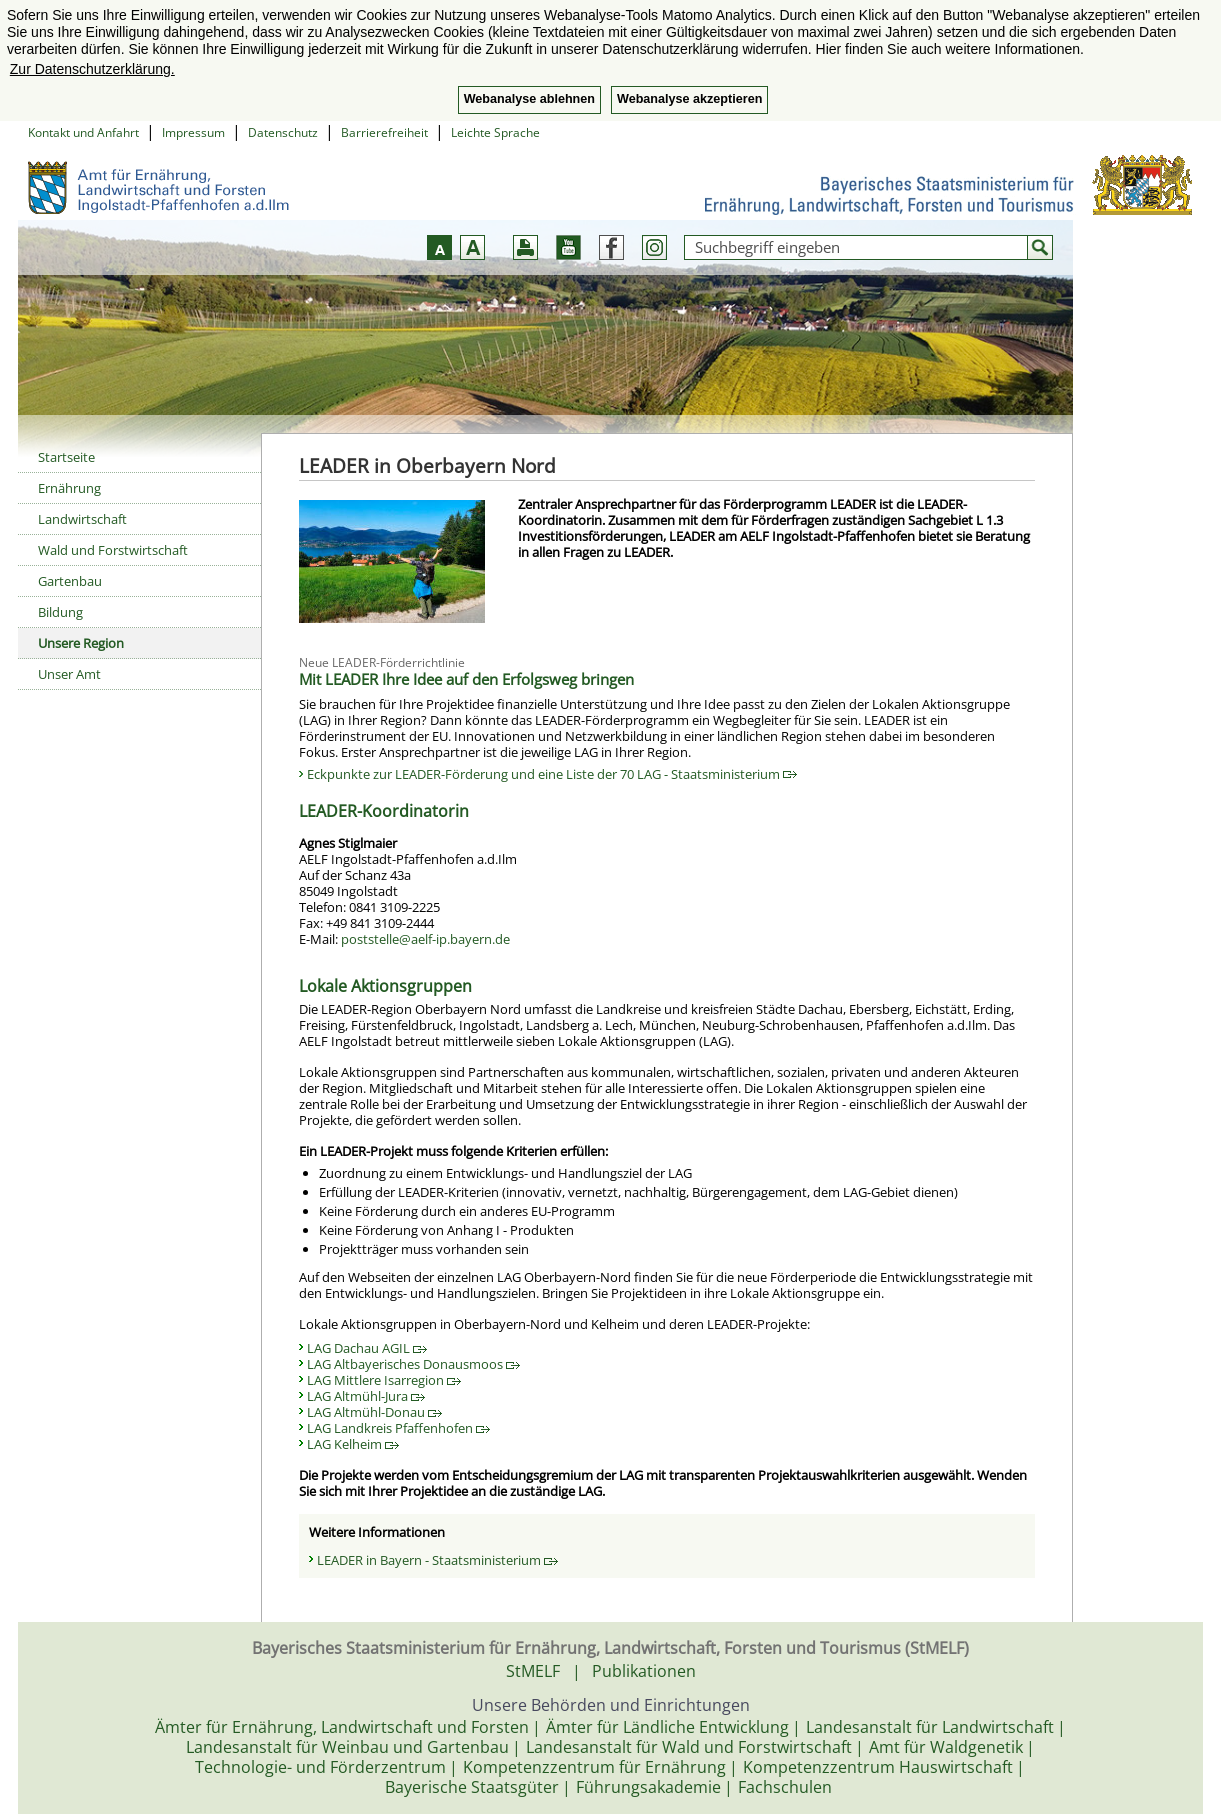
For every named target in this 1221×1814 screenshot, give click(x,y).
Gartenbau (70, 581)
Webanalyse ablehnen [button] (529, 99)
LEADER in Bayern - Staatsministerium (437, 1560)
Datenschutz (283, 132)
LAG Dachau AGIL (367, 1348)
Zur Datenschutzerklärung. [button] (92, 69)
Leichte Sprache (495, 132)
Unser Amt (69, 674)
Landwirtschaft (82, 519)
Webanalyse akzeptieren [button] (689, 99)
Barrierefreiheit (384, 132)
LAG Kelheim (353, 1444)
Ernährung (69, 488)
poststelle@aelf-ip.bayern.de (425, 939)
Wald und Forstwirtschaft (113, 550)
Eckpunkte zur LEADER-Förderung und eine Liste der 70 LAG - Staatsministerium (552, 774)
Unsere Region (81, 643)
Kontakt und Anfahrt (83, 132)
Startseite (66, 457)
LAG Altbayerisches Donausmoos (413, 1364)
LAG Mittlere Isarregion (384, 1380)
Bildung (60, 612)
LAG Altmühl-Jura (366, 1396)
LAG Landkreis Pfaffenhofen (398, 1428)
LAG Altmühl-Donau (374, 1412)
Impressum (193, 132)
